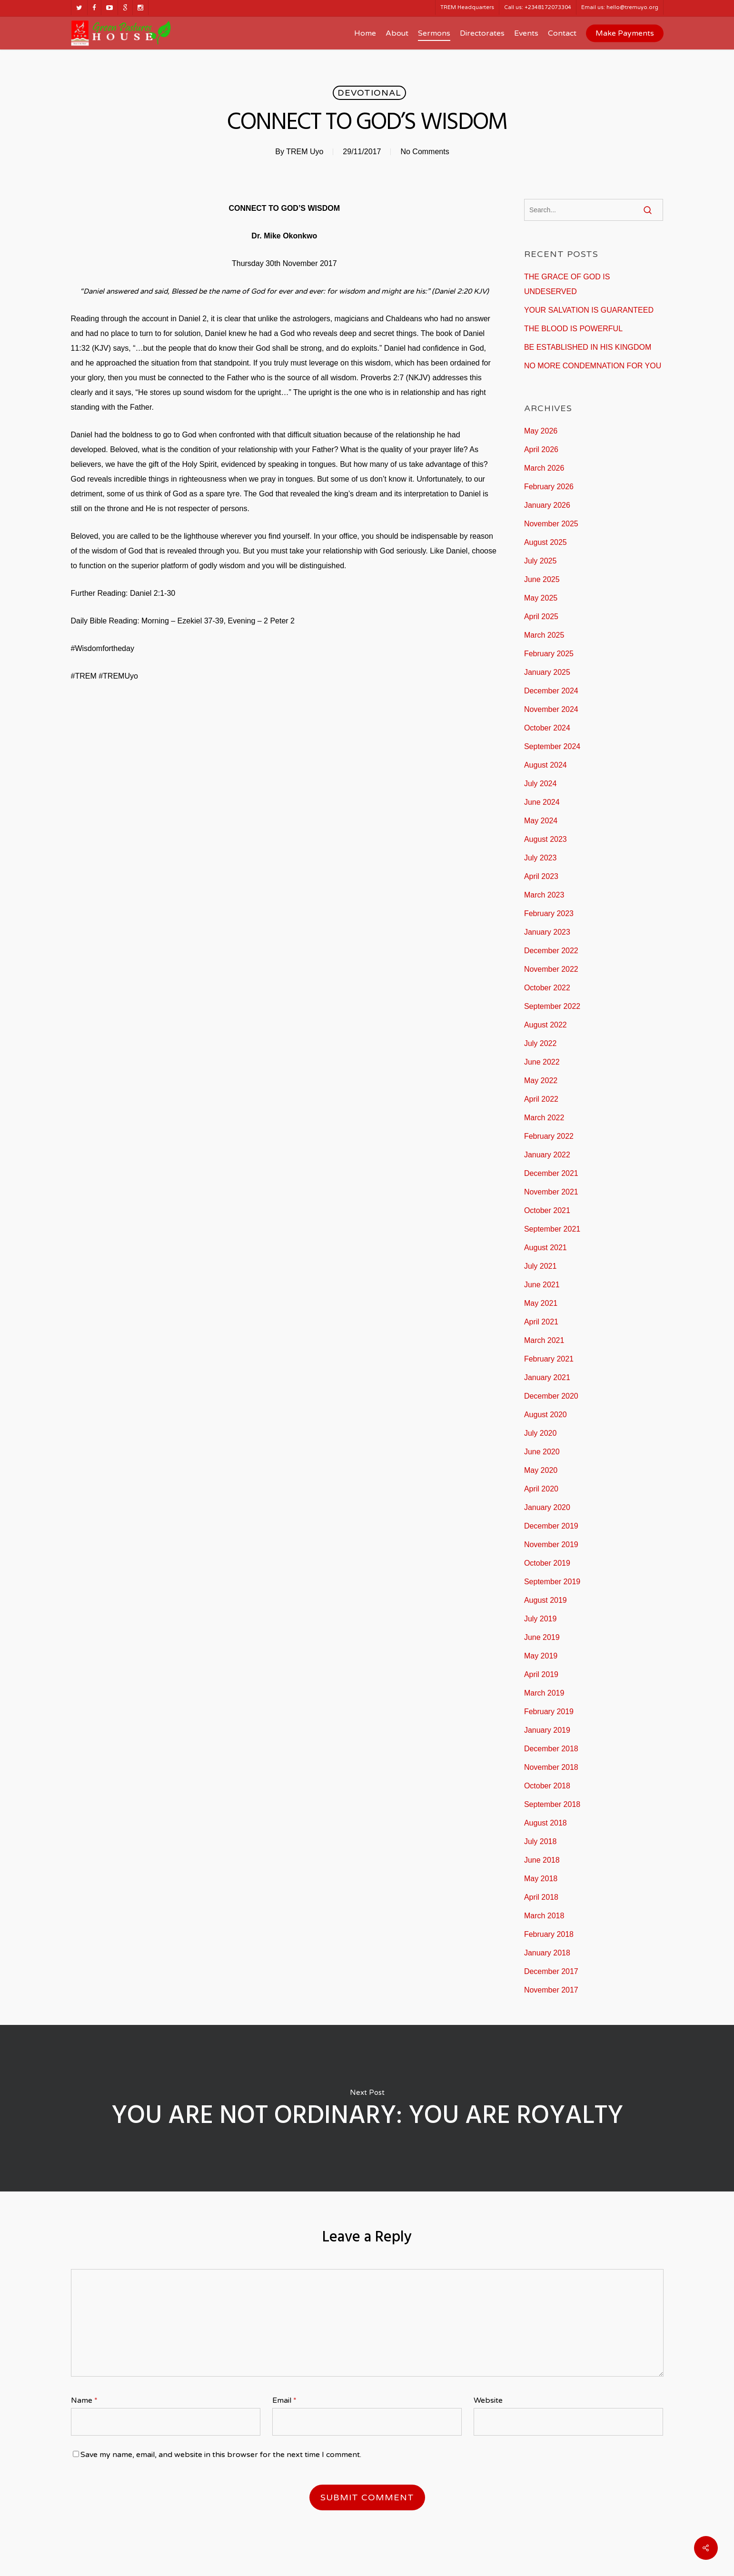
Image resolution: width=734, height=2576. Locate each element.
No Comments (424, 152)
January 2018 (547, 1953)
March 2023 (544, 895)
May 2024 (540, 821)
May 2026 (540, 431)
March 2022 (544, 1118)
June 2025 (542, 579)
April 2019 (541, 1674)
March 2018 (544, 1916)
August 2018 (545, 1823)
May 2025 (540, 598)
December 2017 (551, 1971)
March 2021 (544, 1340)
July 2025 (540, 561)
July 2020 (540, 1433)
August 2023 (545, 839)
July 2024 (540, 784)
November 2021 (551, 1192)
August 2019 (545, 1600)
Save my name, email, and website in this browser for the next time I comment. (220, 2454)
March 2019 (544, 1693)
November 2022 (551, 969)
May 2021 (540, 1303)
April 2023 (541, 876)
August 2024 (545, 765)
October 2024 (547, 728)
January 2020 (547, 1507)
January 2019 (547, 1730)
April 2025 (541, 616)
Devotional (369, 93)
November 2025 (551, 524)
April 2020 (541, 1489)
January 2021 (547, 1377)
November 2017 (551, 1990)
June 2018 (542, 1860)
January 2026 (547, 505)
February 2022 (549, 1136)
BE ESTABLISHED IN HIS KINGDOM (587, 347)
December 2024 (551, 691)
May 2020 (540, 1470)
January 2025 (547, 672)
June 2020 (542, 1452)
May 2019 (540, 1656)
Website (488, 2400)
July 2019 (540, 1619)
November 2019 (551, 1544)
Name (84, 2400)
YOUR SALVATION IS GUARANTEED (589, 310)
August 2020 (545, 1415)
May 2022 (540, 1080)
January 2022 (547, 1155)
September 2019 (552, 1582)
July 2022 (540, 1043)
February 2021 (549, 1359)
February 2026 (549, 487)
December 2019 (551, 1526)
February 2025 (549, 654)
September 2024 (552, 746)
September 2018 (552, 1804)
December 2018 (551, 1749)
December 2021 (551, 1173)
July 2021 (540, 1266)
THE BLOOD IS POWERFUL (573, 329)
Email (284, 2400)
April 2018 (541, 1897)
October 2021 (547, 1210)
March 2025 (544, 635)
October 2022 (547, 988)
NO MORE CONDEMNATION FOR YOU (592, 366)
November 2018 (551, 1767)
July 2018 (540, 1841)
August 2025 (545, 542)
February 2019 (549, 1711)
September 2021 (552, 1229)
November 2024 (551, 709)
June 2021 (542, 1285)
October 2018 (547, 1786)
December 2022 (551, 951)
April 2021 (541, 1322)
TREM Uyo (304, 152)
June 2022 (542, 1062)
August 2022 (545, 1025)
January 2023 (547, 932)
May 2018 (540, 1879)
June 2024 (542, 802)
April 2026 (541, 449)
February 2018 (549, 1934)
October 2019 (547, 1563)
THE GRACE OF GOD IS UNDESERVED (567, 284)
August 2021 (545, 1248)
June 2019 (542, 1637)
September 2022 (552, 1006)
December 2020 (551, 1396)
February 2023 (549, 913)
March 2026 (544, 468)
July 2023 (540, 858)
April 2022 (541, 1099)
